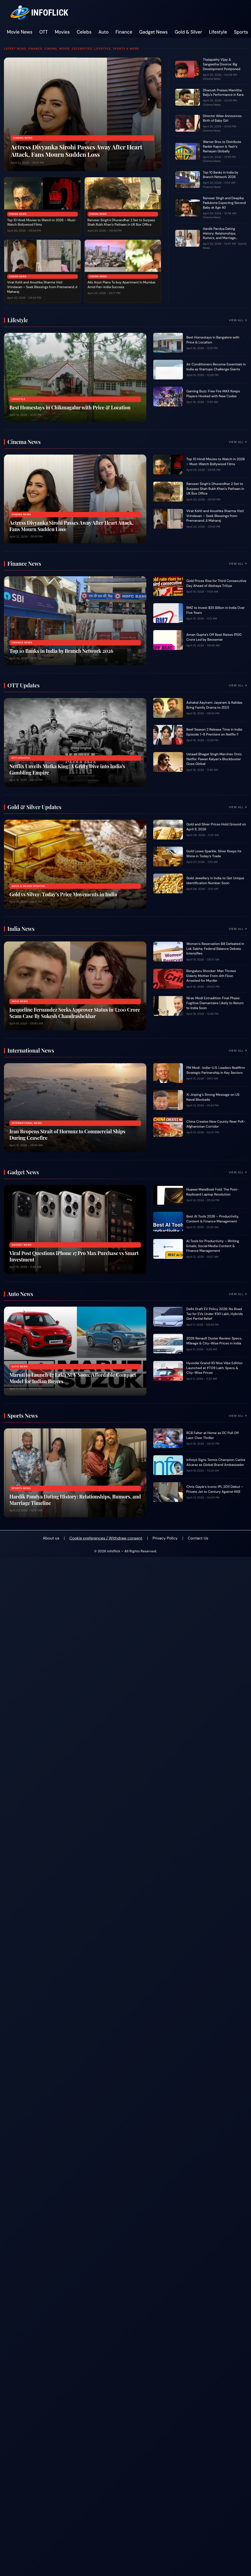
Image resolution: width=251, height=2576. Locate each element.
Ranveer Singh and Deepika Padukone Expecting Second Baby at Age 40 (224, 203)
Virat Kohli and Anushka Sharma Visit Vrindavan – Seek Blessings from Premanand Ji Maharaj (42, 287)
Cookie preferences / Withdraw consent (105, 1538)
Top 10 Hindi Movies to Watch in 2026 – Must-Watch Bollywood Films (42, 222)
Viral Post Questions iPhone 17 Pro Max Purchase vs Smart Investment (73, 1256)
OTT (43, 32)
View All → (238, 320)
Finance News (212, 187)
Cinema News (23, 138)
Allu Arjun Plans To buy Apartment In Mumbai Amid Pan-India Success (121, 284)
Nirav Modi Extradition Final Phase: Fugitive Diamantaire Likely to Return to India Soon (215, 1003)
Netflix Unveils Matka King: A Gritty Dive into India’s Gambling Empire (67, 769)
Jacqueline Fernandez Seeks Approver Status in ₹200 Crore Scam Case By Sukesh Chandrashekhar (74, 1012)
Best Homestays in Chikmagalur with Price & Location (70, 407)
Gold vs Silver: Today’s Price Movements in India (63, 894)
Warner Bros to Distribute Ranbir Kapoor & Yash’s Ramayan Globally (222, 146)
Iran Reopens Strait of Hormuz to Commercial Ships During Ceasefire (67, 1134)
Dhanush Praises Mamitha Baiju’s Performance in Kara (223, 92)
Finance (124, 32)
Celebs (84, 32)
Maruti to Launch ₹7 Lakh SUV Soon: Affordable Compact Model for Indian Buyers (72, 1377)
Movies (62, 32)
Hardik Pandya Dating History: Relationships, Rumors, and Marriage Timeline (219, 236)
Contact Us (198, 1538)
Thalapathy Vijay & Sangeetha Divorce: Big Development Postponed (221, 64)
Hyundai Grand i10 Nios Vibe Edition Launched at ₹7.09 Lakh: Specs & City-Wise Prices (214, 1368)
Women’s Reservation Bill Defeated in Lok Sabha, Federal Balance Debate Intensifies (215, 949)
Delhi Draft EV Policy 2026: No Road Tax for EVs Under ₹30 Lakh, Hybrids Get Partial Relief (214, 1314)
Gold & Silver (188, 32)
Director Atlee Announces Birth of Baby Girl (222, 118)
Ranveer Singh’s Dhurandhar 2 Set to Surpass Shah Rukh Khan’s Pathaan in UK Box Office (121, 222)
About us (51, 1538)
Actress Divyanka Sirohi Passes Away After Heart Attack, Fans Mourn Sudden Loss (76, 151)
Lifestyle (218, 32)
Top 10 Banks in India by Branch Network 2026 (220, 174)
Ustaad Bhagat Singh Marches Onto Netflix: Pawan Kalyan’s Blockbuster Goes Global (214, 759)
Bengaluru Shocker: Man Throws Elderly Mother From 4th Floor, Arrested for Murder (211, 976)
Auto (103, 32)
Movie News (19, 32)
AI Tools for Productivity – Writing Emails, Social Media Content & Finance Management (212, 1246)
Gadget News (153, 32)
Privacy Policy (165, 1538)
